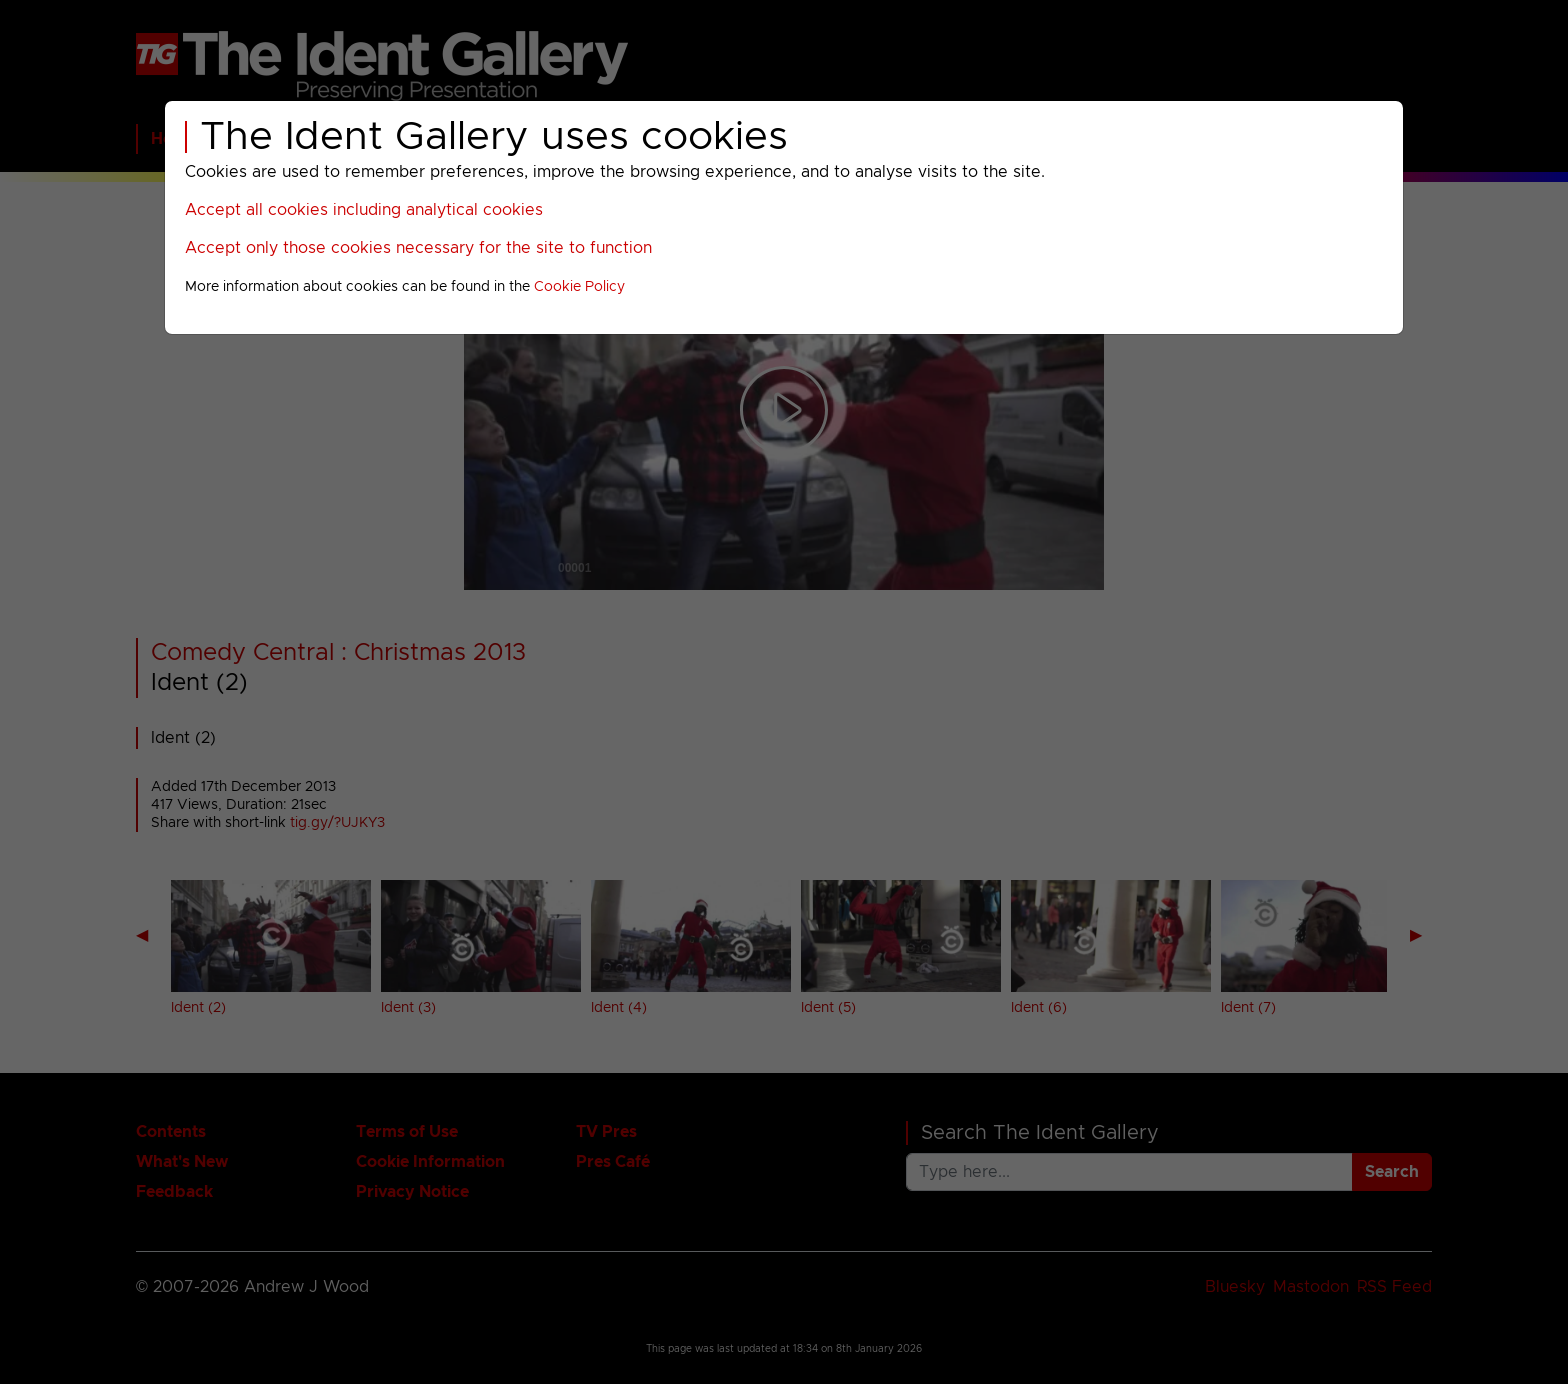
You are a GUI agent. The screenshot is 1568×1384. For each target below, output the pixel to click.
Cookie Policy (579, 287)
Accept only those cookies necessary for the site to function (418, 248)
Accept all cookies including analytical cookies (364, 210)
